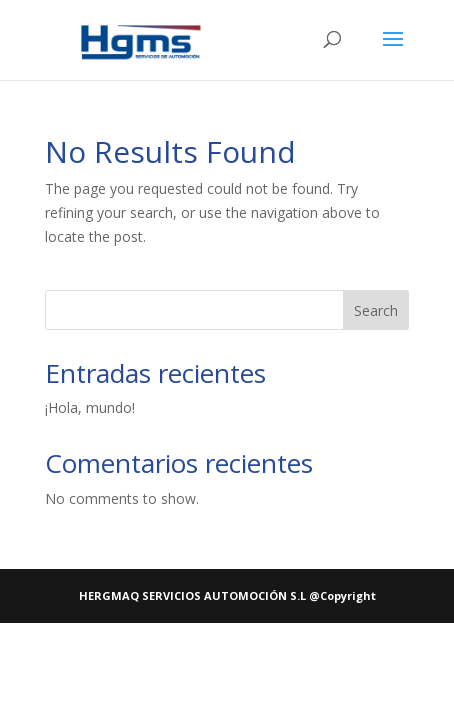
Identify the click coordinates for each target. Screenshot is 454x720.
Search (376, 310)
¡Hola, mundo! (90, 407)
